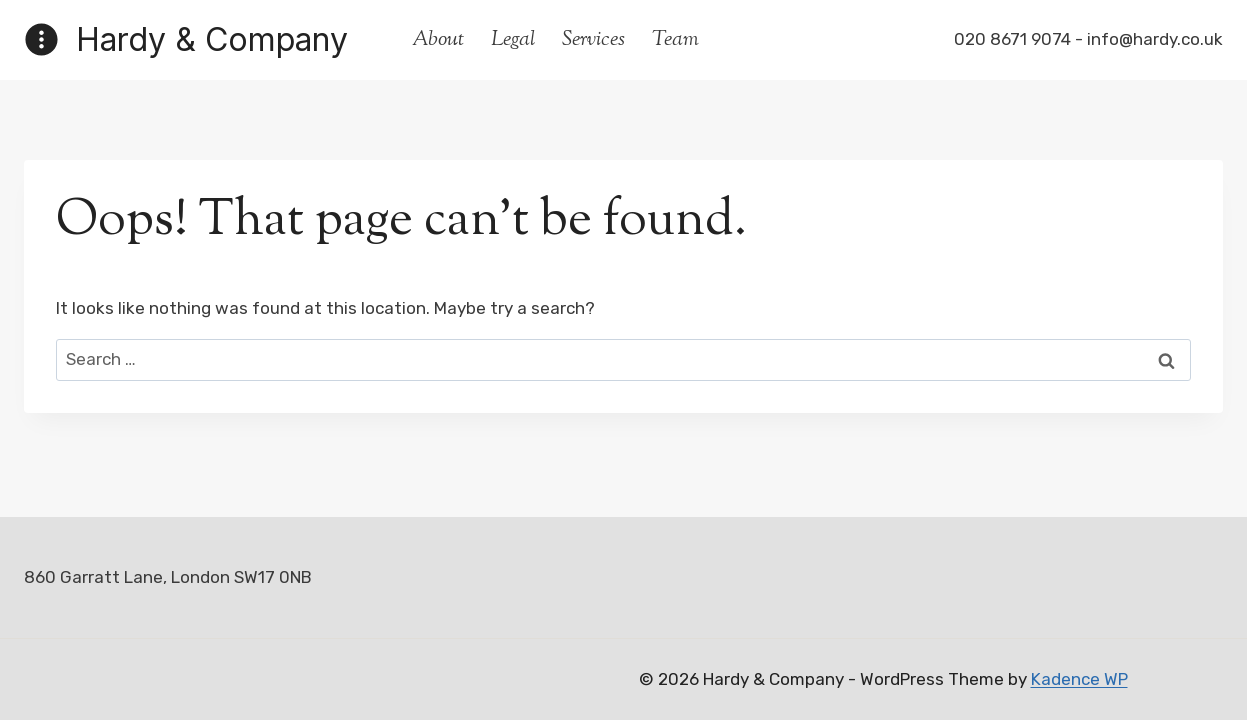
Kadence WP (1079, 679)
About (438, 40)
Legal (513, 40)
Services (593, 40)
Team (675, 40)
